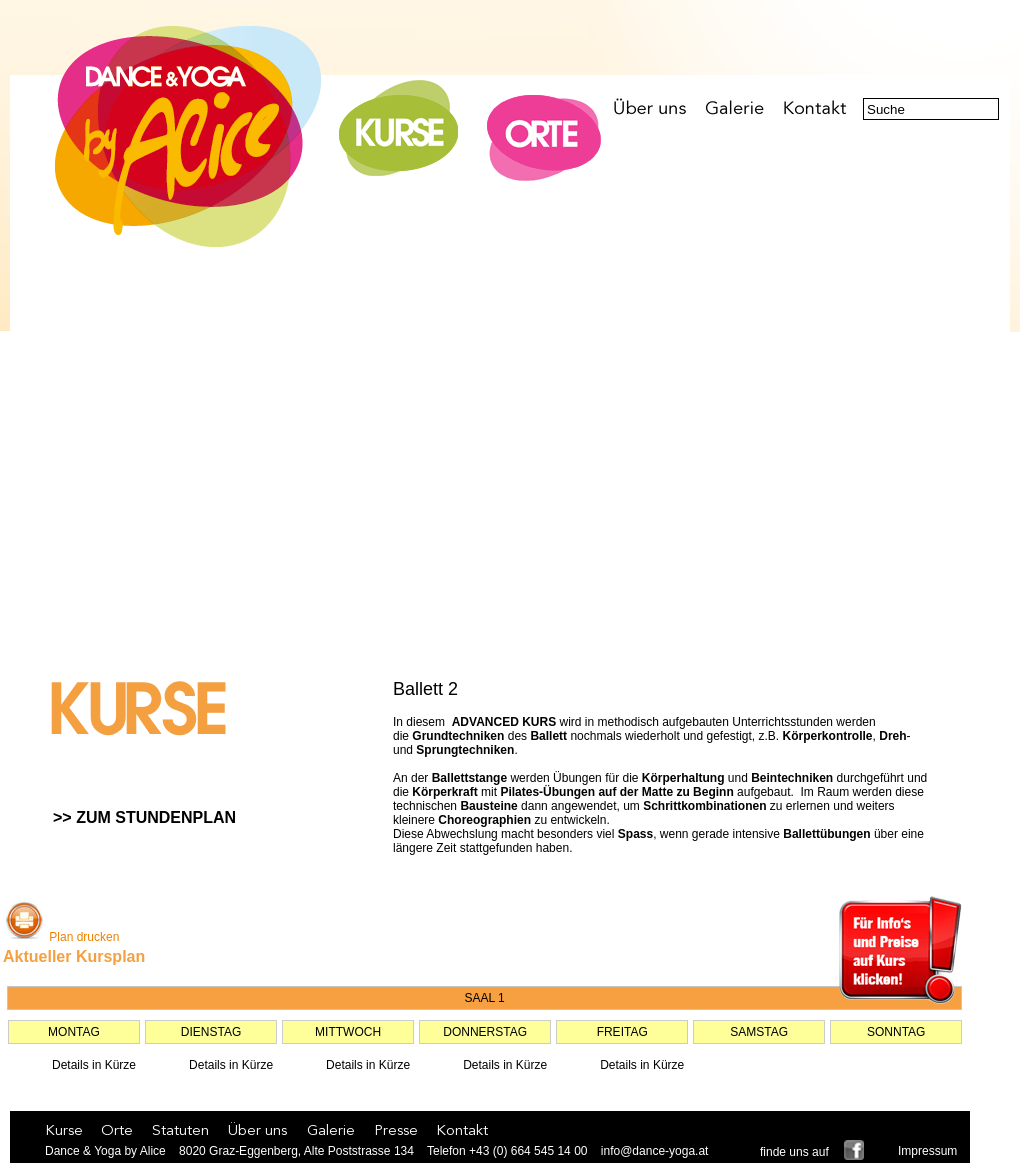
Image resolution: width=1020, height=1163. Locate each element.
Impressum (927, 1151)
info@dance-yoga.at (655, 1151)
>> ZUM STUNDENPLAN (144, 817)
